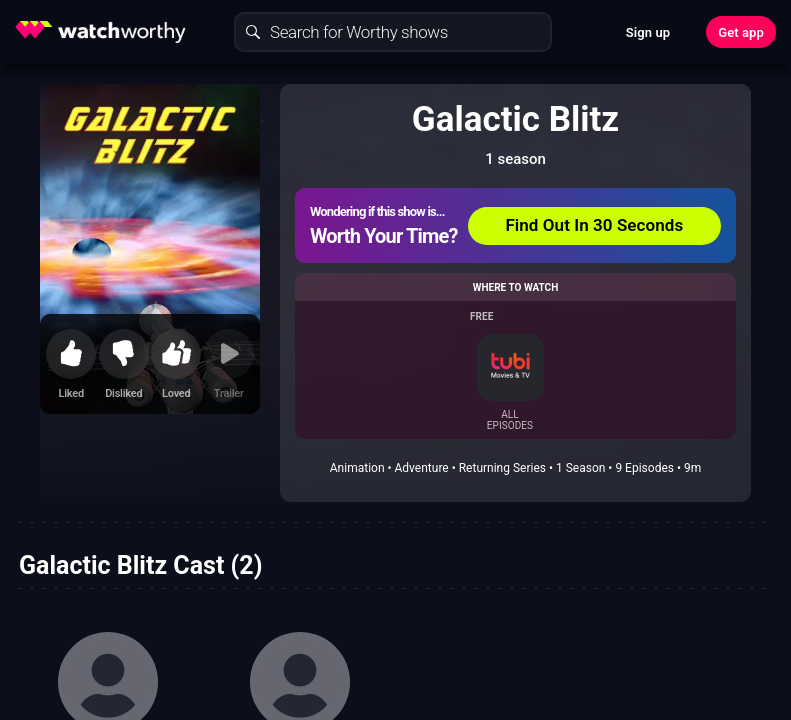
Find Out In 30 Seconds (594, 225)
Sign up (648, 32)
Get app (741, 32)
